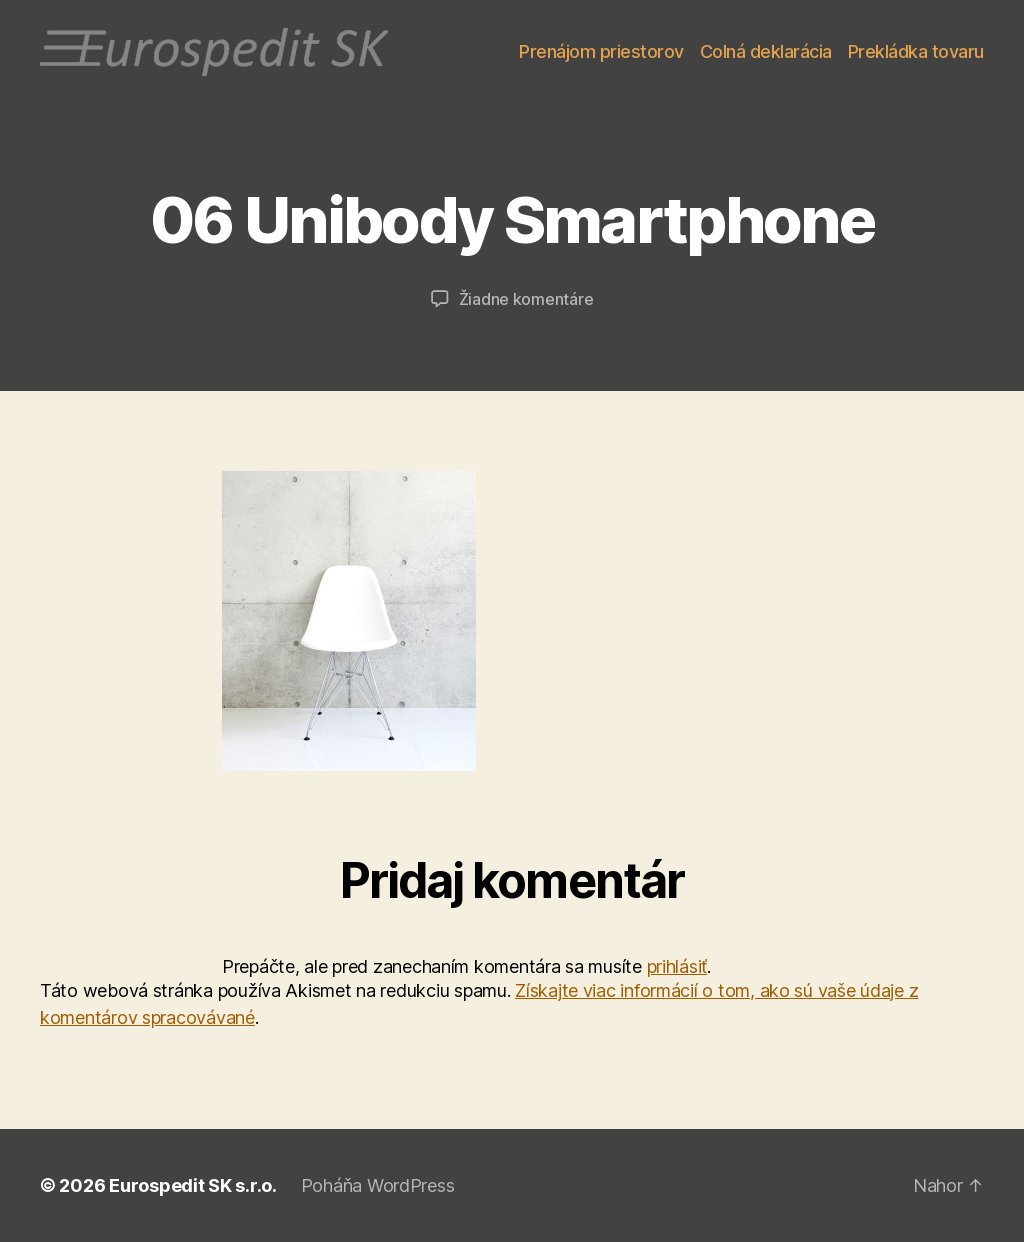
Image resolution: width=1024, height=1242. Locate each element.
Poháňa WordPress (378, 1185)
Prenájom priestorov (601, 51)
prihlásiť (677, 966)
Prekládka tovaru (916, 51)
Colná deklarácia (766, 51)
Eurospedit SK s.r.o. (193, 1185)
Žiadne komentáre (526, 299)
